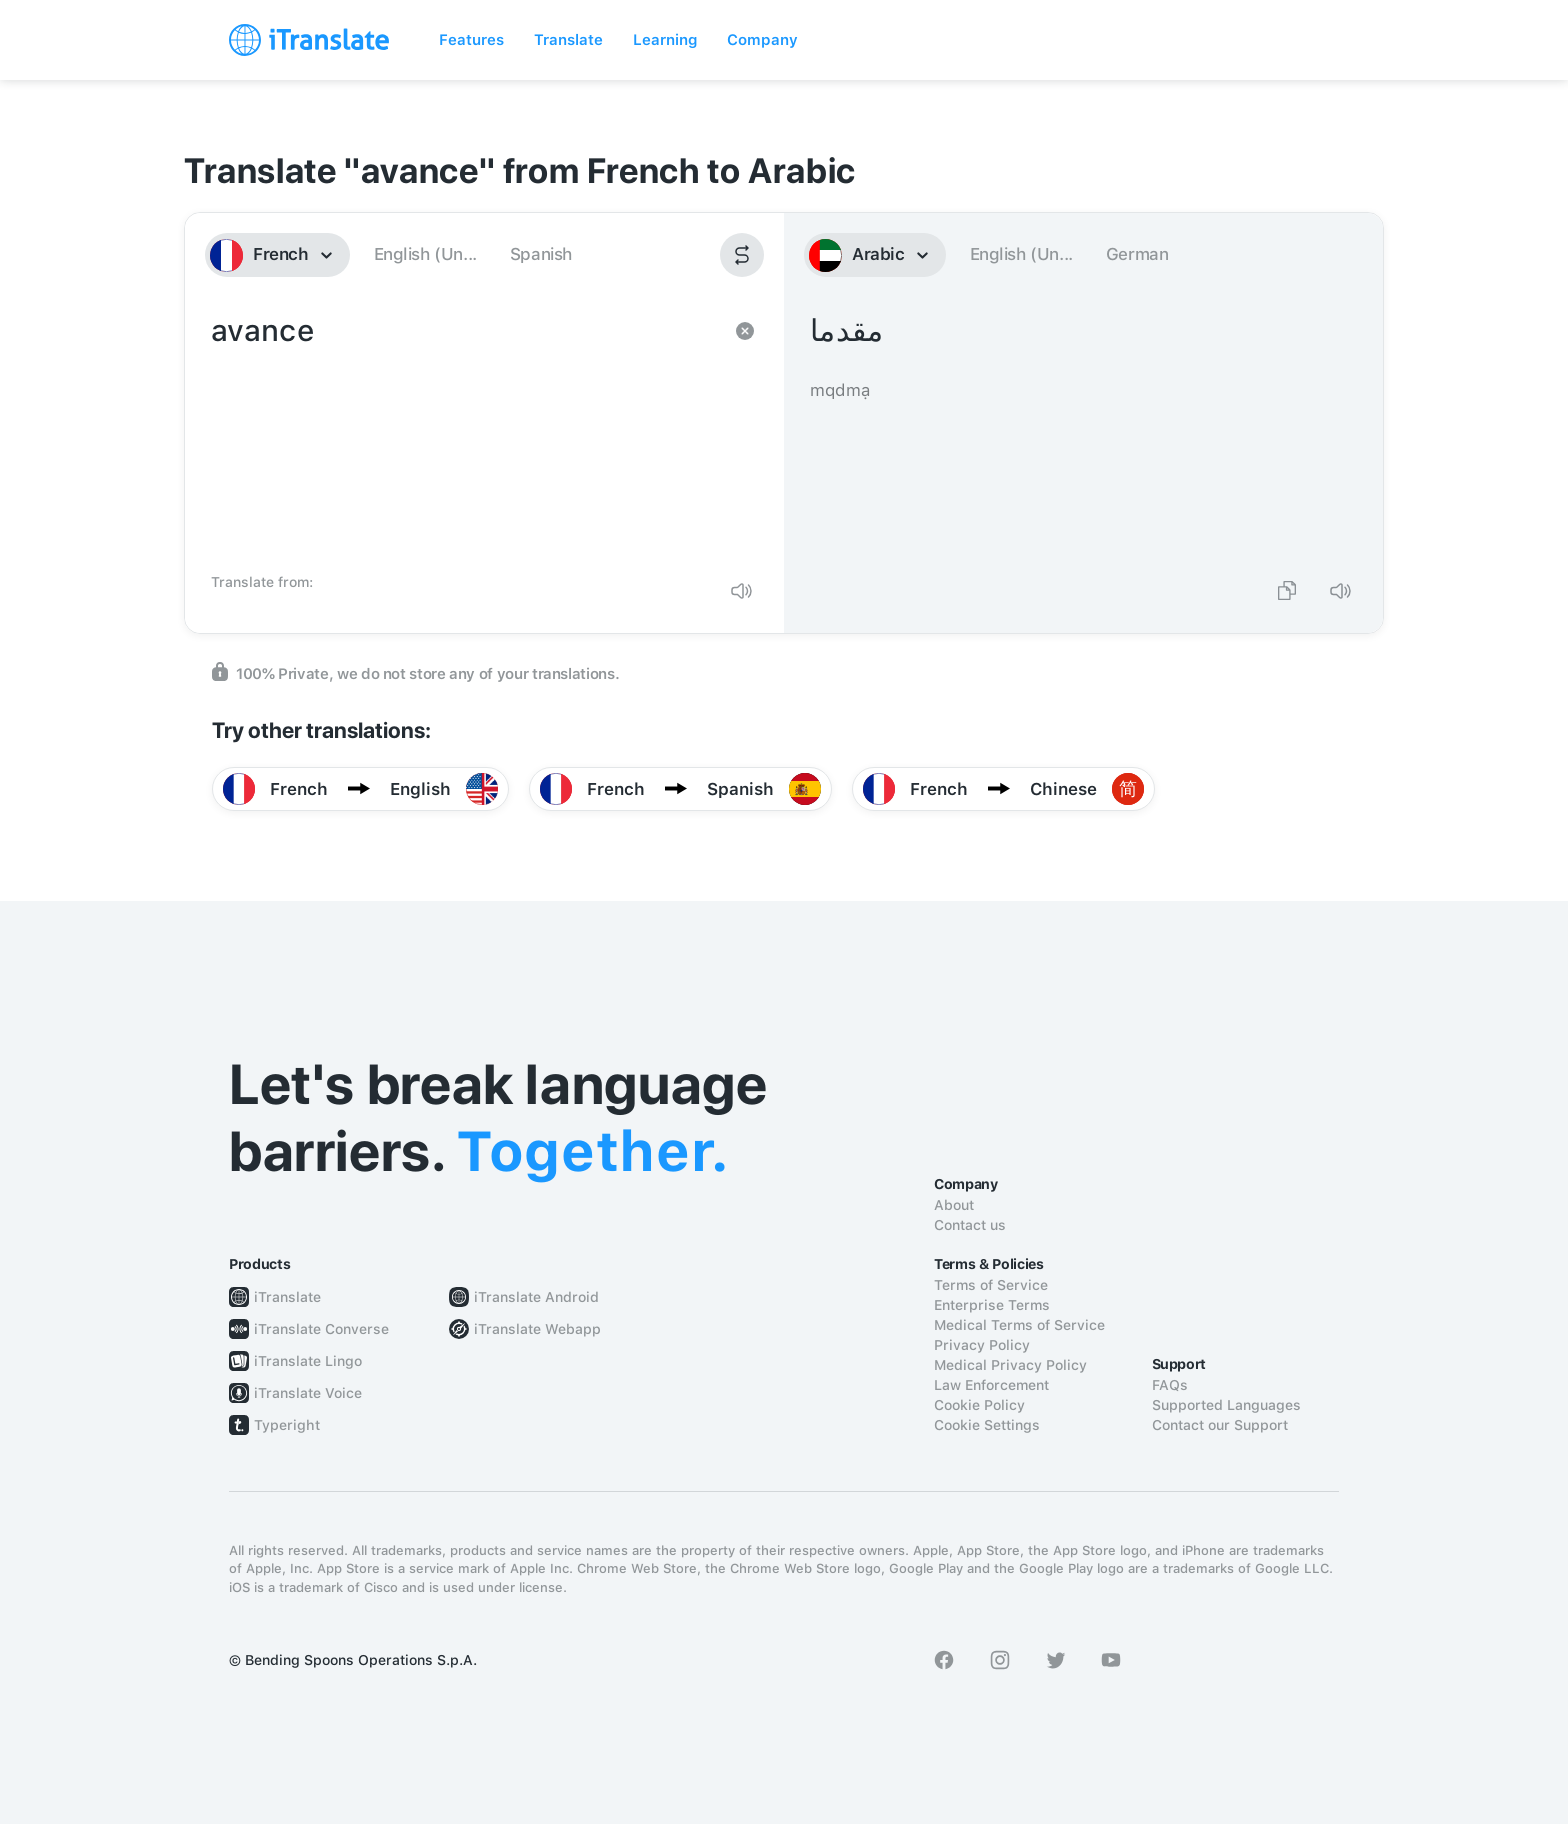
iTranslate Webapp (537, 1329)
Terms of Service (991, 1285)
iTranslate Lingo (308, 1361)
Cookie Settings (987, 1425)
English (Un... (425, 254)
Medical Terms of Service (1019, 1325)
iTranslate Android (536, 1297)
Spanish (541, 254)
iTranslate (287, 1297)
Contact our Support (1220, 1425)
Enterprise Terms (992, 1305)
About (954, 1205)
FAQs (1170, 1385)
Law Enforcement (991, 1385)
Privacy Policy (982, 1345)
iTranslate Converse (321, 1329)
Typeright (287, 1425)
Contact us (970, 1225)
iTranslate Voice (308, 1393)
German (1137, 254)
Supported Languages (1226, 1405)
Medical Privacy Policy (1010, 1365)
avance (464, 436)
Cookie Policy (979, 1405)
